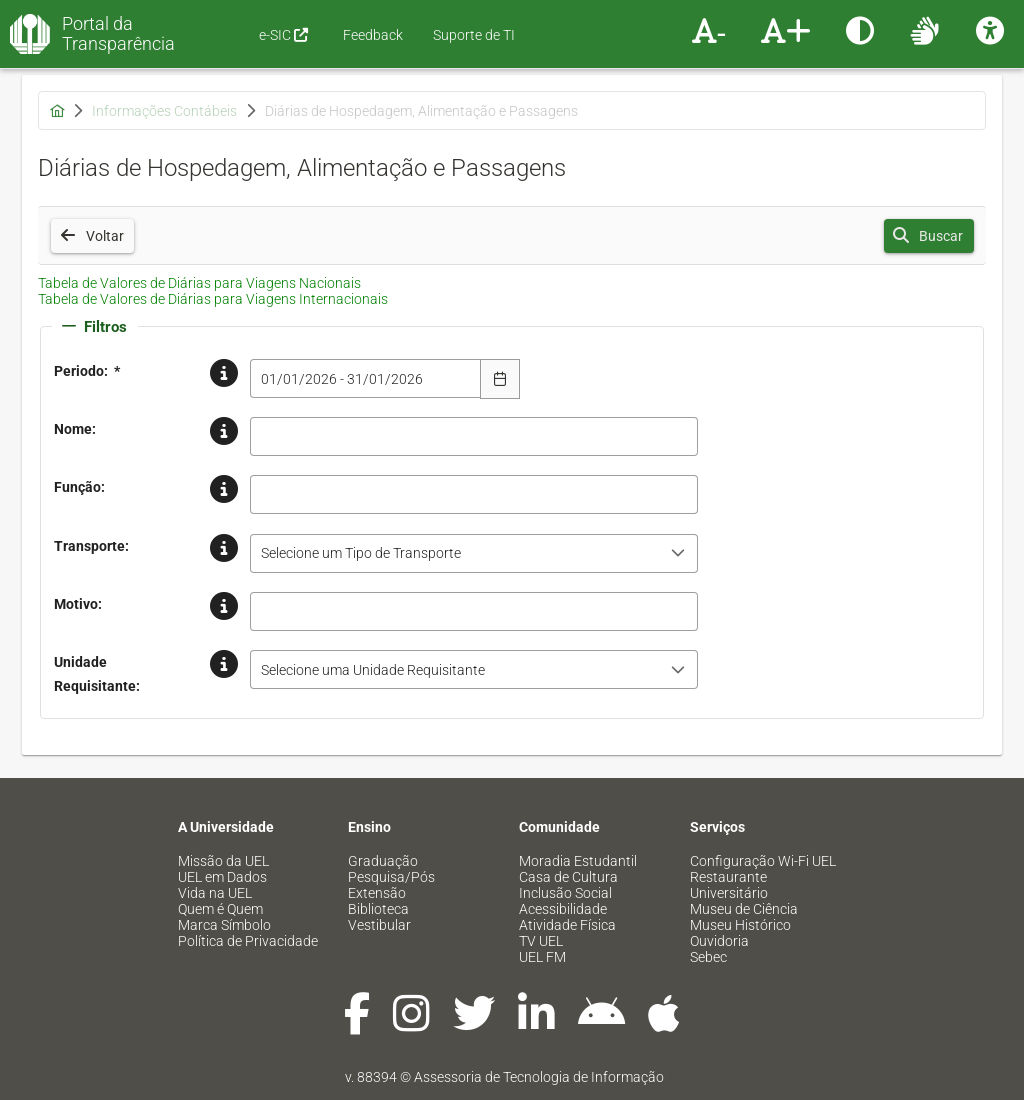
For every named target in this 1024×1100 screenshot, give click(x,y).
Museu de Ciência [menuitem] (744, 909)
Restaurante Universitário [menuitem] (729, 885)
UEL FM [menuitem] (542, 957)
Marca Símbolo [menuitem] (224, 925)
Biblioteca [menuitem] (378, 909)
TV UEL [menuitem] (541, 941)
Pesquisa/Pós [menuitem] (391, 877)
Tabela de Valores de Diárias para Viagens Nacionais (199, 283)
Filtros (94, 327)
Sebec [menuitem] (708, 957)
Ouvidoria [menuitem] (719, 941)
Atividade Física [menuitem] (567, 925)
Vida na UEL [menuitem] (215, 893)
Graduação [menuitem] (383, 861)
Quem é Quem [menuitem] (220, 909)
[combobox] (366, 378)
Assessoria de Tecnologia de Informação (539, 1077)
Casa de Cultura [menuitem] (568, 877)
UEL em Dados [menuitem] (222, 877)
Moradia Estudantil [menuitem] (578, 861)
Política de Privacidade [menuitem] (248, 941)
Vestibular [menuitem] (379, 925)
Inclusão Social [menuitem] (565, 893)
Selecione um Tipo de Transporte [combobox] (361, 553)
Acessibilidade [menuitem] (563, 909)
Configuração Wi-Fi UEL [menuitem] (763, 861)
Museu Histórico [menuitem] (740, 925)
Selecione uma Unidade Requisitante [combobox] (373, 670)
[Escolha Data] (500, 379)
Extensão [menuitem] (377, 893)
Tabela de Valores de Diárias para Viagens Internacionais (213, 299)
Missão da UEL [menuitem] (223, 861)
